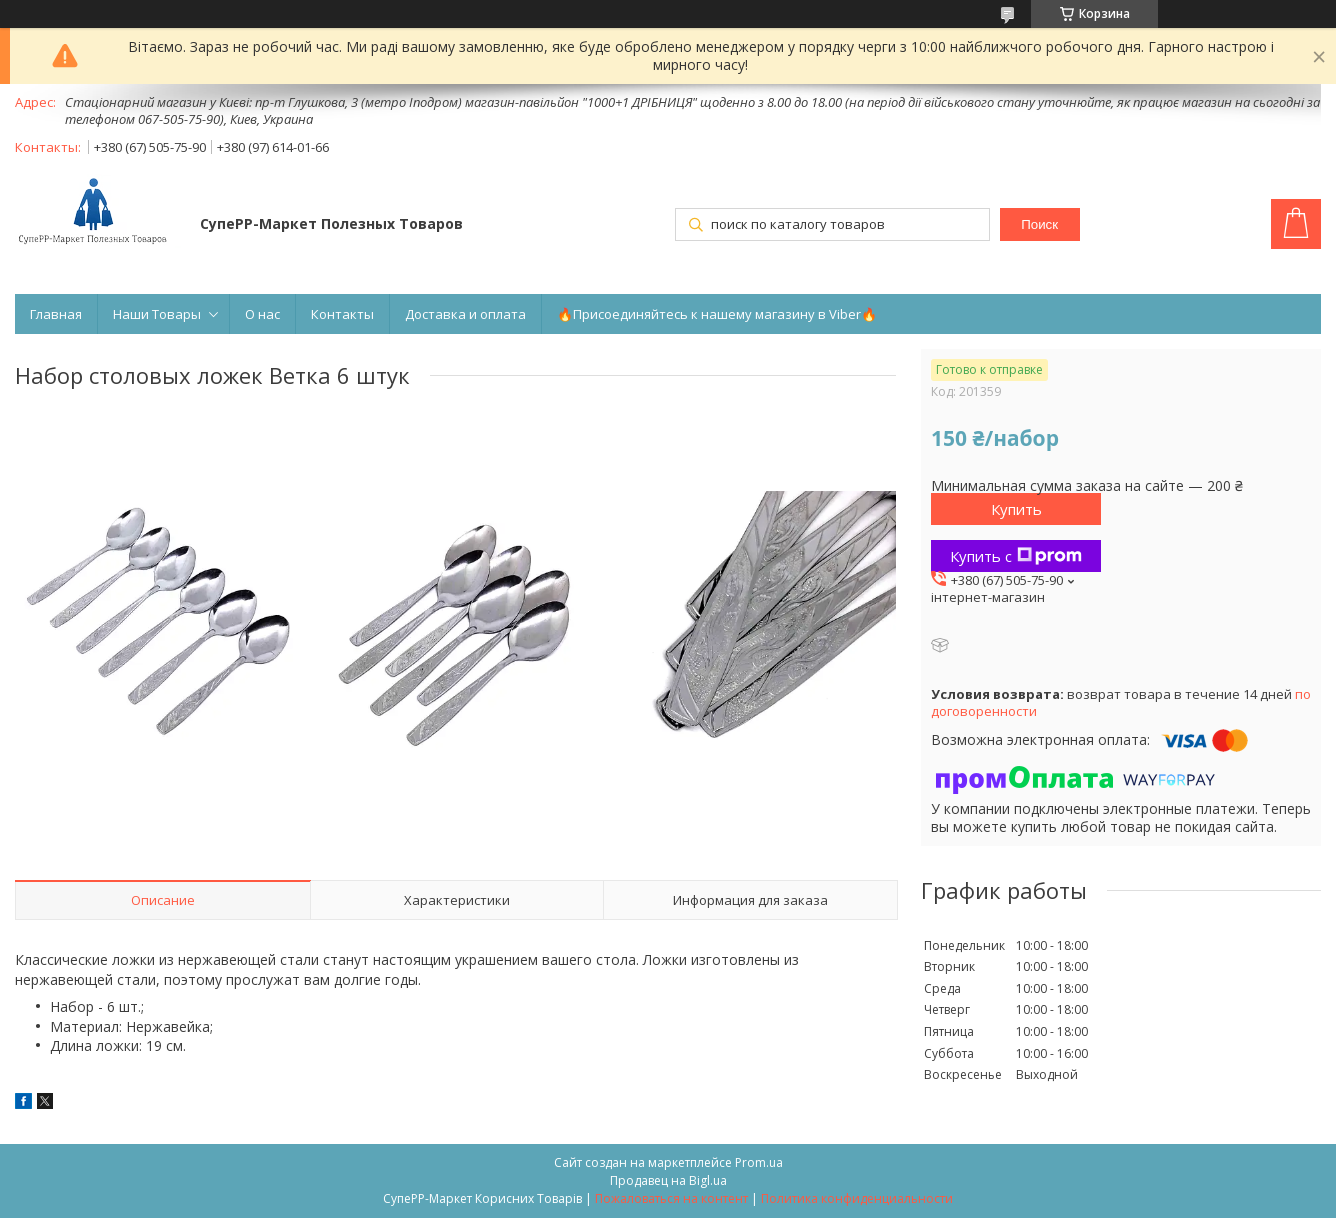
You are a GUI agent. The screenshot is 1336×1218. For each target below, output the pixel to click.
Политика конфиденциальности (857, 1198)
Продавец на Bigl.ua (668, 1180)
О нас (262, 314)
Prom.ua (759, 1162)
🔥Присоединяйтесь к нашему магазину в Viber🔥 (717, 314)
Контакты (342, 314)
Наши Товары (157, 314)
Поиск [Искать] (1039, 224)
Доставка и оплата (465, 314)
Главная (56, 314)
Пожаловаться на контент (671, 1198)
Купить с (1016, 556)
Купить (1016, 509)
